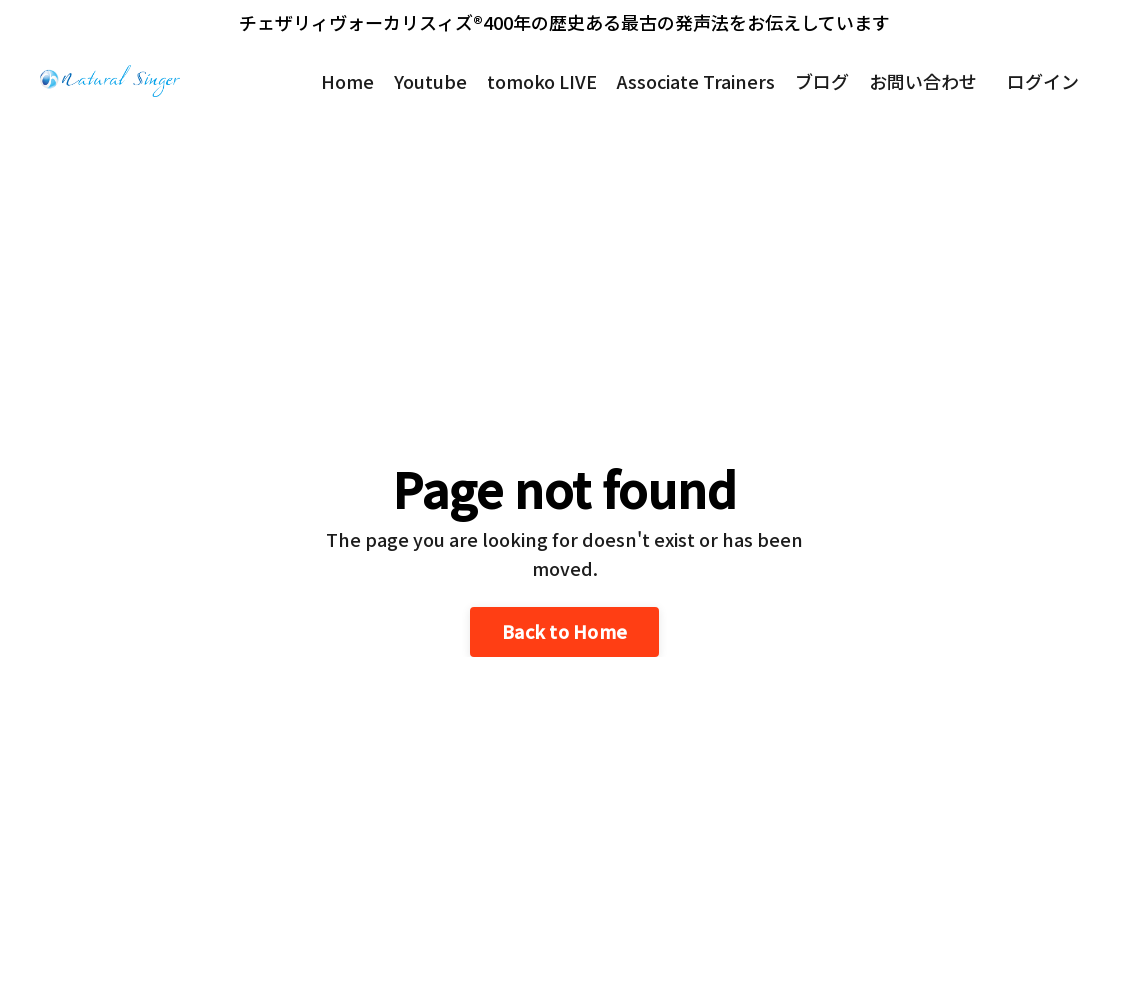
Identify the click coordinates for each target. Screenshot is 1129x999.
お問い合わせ (923, 81)
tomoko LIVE (542, 81)
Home (347, 81)
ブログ (822, 81)
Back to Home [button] (564, 631)
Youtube (430, 81)
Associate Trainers (696, 81)
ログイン (1043, 81)
